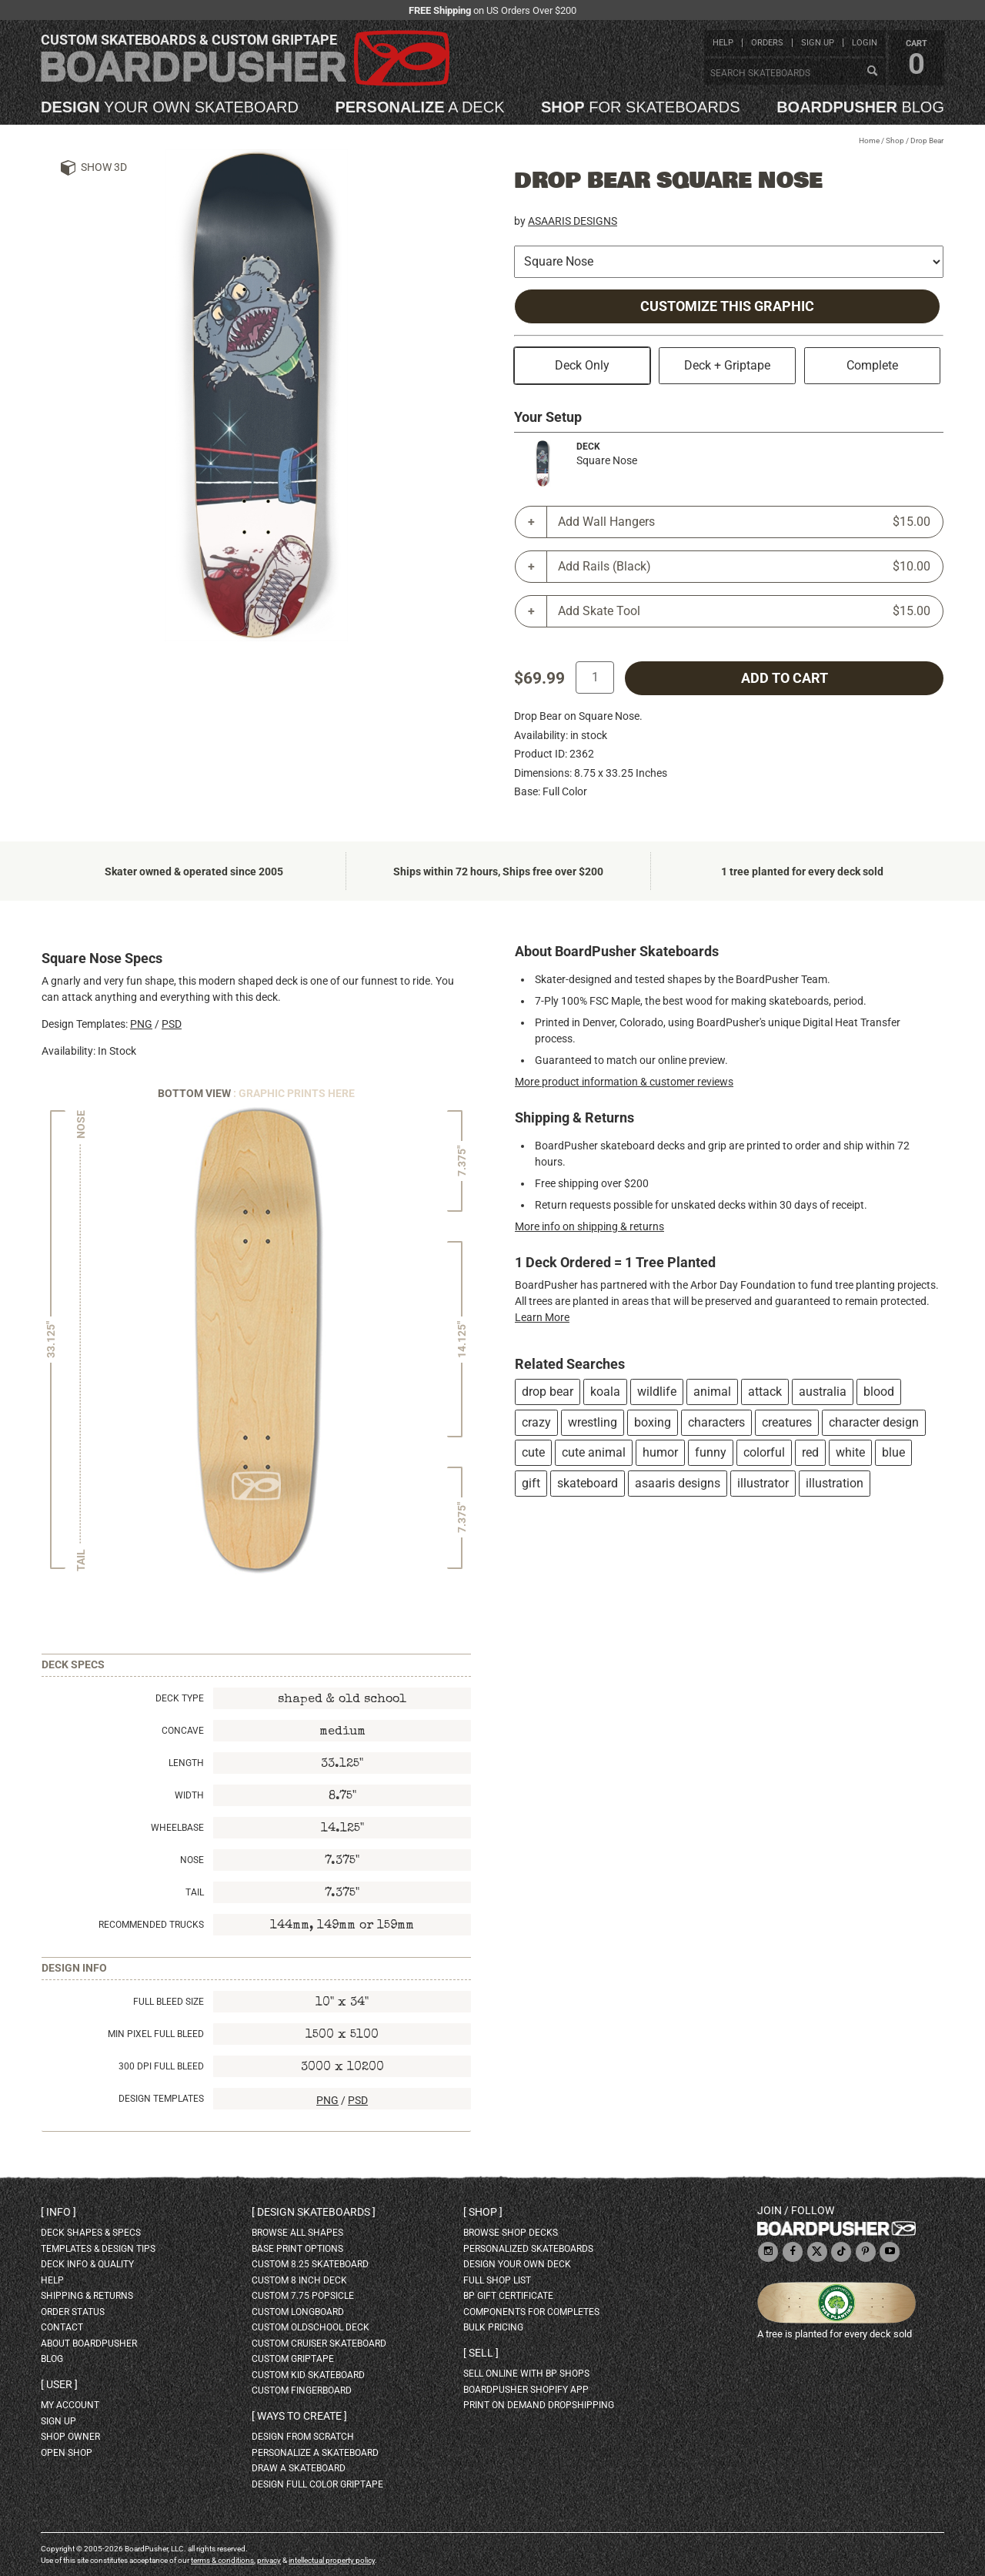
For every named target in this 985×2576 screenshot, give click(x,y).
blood (878, 1391)
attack (765, 1391)
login (864, 43)
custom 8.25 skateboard (310, 2264)
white (850, 1452)
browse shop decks (510, 2232)
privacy (269, 2560)
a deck (419, 107)
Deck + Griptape (727, 365)
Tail (194, 1892)
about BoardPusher (89, 2343)
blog (860, 107)
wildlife (656, 1391)
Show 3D (104, 167)
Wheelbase (177, 1827)
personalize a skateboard (315, 2452)
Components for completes (531, 2312)
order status (73, 2312)
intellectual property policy (332, 2560)
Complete (872, 365)
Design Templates (161, 2098)
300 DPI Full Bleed (161, 2066)
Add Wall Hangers (744, 522)
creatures (787, 1422)
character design (874, 1422)
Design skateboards (313, 2212)
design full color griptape (317, 2484)
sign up (817, 43)
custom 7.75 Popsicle (303, 2295)
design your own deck (517, 2264)
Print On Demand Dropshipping (538, 2405)
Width (189, 1795)
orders (767, 43)
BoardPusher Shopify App (526, 2389)
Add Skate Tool (744, 611)
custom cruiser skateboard (319, 2343)
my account (70, 2405)
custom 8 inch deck (299, 2280)
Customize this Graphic (727, 306)
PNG (141, 1024)
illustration (834, 1483)
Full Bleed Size (168, 2001)
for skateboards (640, 107)
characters (716, 1422)
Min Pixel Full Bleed (156, 2034)
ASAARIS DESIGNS (572, 221)
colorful (764, 1452)
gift (531, 1483)
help (723, 43)
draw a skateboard (299, 2468)
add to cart (784, 678)
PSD (172, 1024)
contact (62, 2327)
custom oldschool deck (310, 2327)
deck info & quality (87, 2264)
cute (533, 1452)
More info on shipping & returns (589, 1226)
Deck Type (179, 1698)
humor (660, 1452)
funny (710, 1452)
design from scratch (303, 2436)
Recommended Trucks (151, 1924)
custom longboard (298, 2312)
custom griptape (293, 2359)
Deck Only (582, 365)
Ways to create (299, 2416)
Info (58, 2212)
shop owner (70, 2436)
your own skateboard (170, 107)
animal (712, 1391)
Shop (895, 140)
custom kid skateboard (308, 2375)
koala (605, 1391)
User (59, 2384)
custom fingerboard (302, 2390)
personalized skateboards (528, 2248)
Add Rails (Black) (744, 566)
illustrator (763, 1483)
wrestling (592, 1422)
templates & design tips (98, 2248)
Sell (481, 2353)
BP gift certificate (508, 2295)
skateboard (587, 1483)
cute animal (594, 1452)
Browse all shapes (297, 2232)
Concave (183, 1730)
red (810, 1452)
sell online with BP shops (526, 2373)
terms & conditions (222, 2560)
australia (822, 1391)
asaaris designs (677, 1483)
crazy (536, 1422)
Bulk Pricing (493, 2327)
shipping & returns (87, 2295)
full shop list (497, 2280)
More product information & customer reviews (624, 1082)
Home (869, 140)
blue (893, 1452)
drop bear (547, 1391)
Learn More (542, 1317)
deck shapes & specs (91, 2232)
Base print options (297, 2248)
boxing (652, 1422)
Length (186, 1763)
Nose (192, 1860)
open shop (66, 2452)
